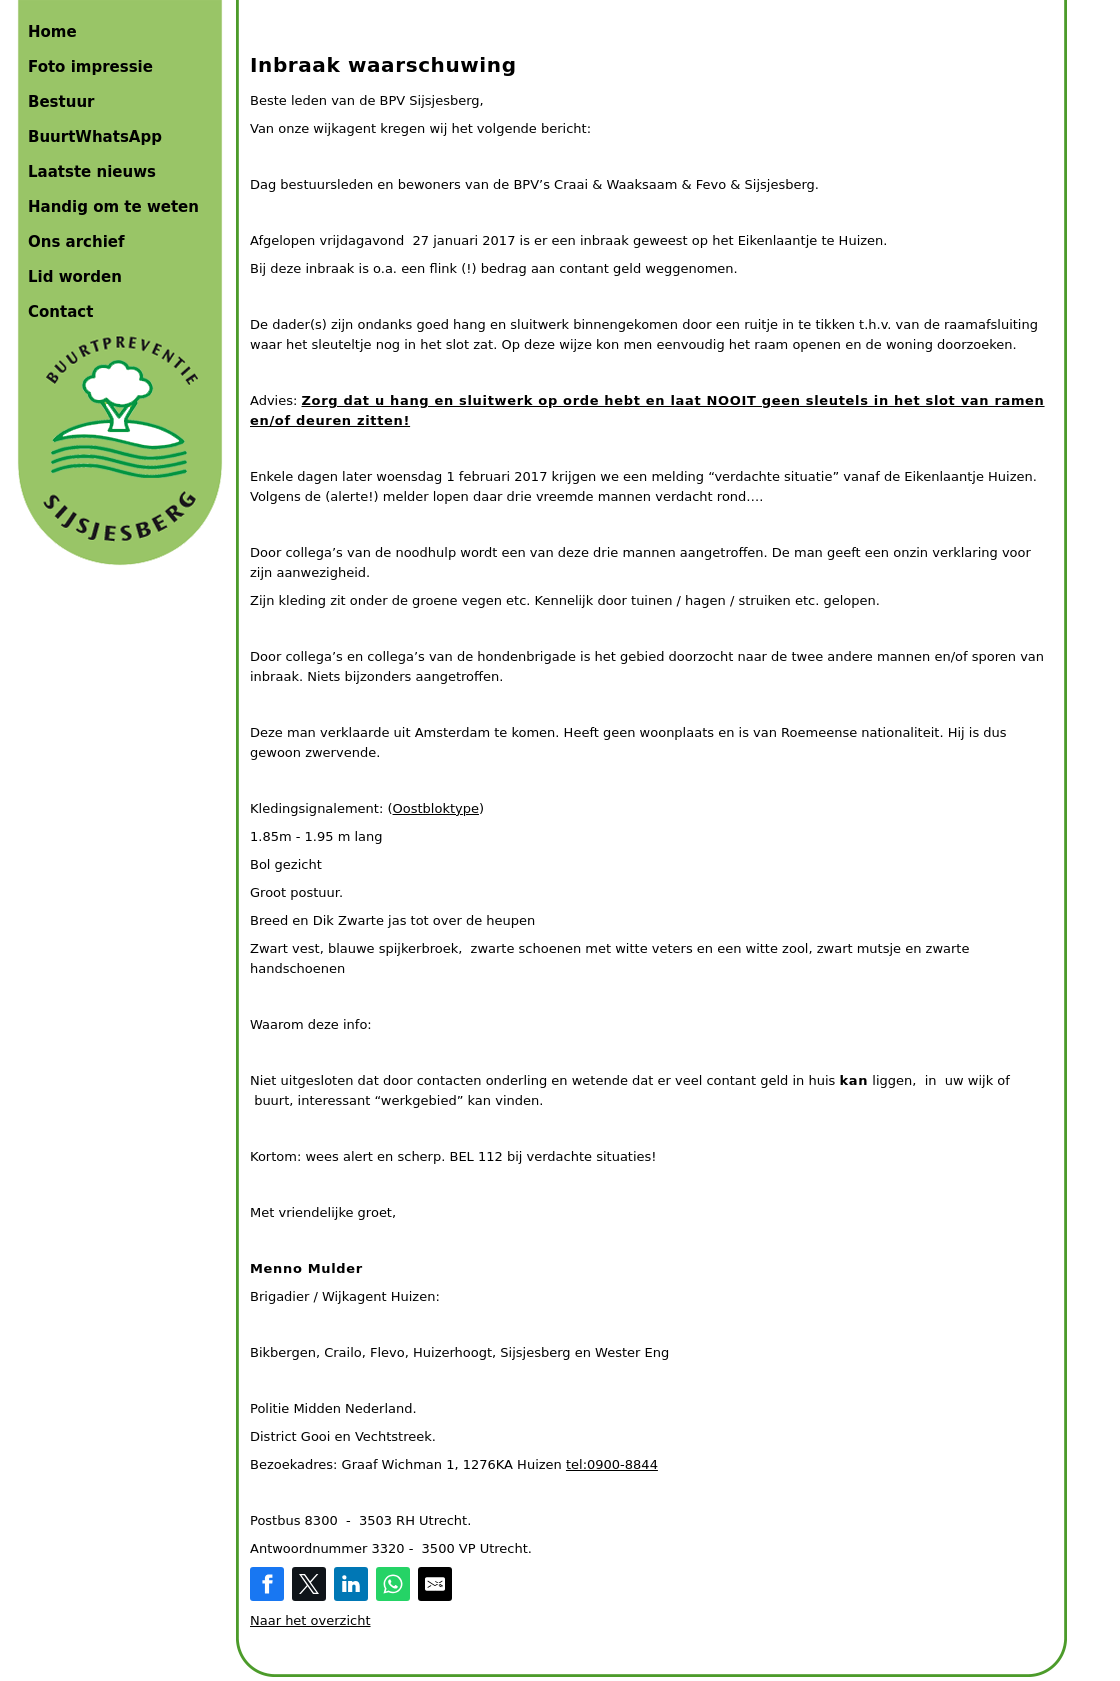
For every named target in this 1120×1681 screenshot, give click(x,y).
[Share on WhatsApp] (393, 1584)
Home (52, 32)
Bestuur (61, 102)
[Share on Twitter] (309, 1584)
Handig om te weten (113, 207)
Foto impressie (90, 67)
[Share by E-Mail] (435, 1584)
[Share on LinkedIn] (351, 1584)
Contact (60, 312)
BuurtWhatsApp (95, 137)
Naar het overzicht (310, 1620)
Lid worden (75, 277)
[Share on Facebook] (267, 1584)
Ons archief (76, 242)
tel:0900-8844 (612, 1464)
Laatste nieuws (92, 172)
